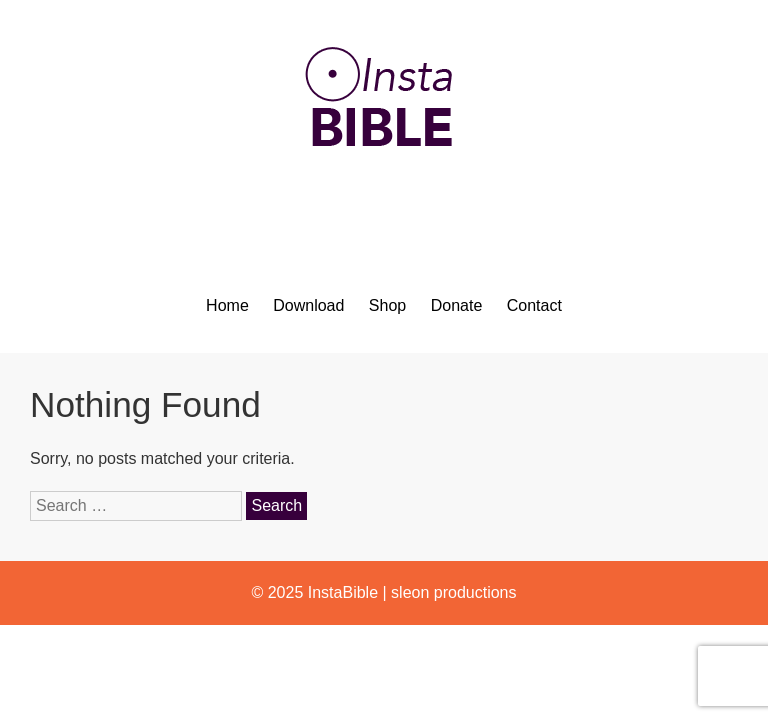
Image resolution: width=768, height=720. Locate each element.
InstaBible (343, 592)
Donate (457, 305)
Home (227, 305)
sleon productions (453, 592)
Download (308, 305)
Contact (534, 305)
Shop (387, 305)
